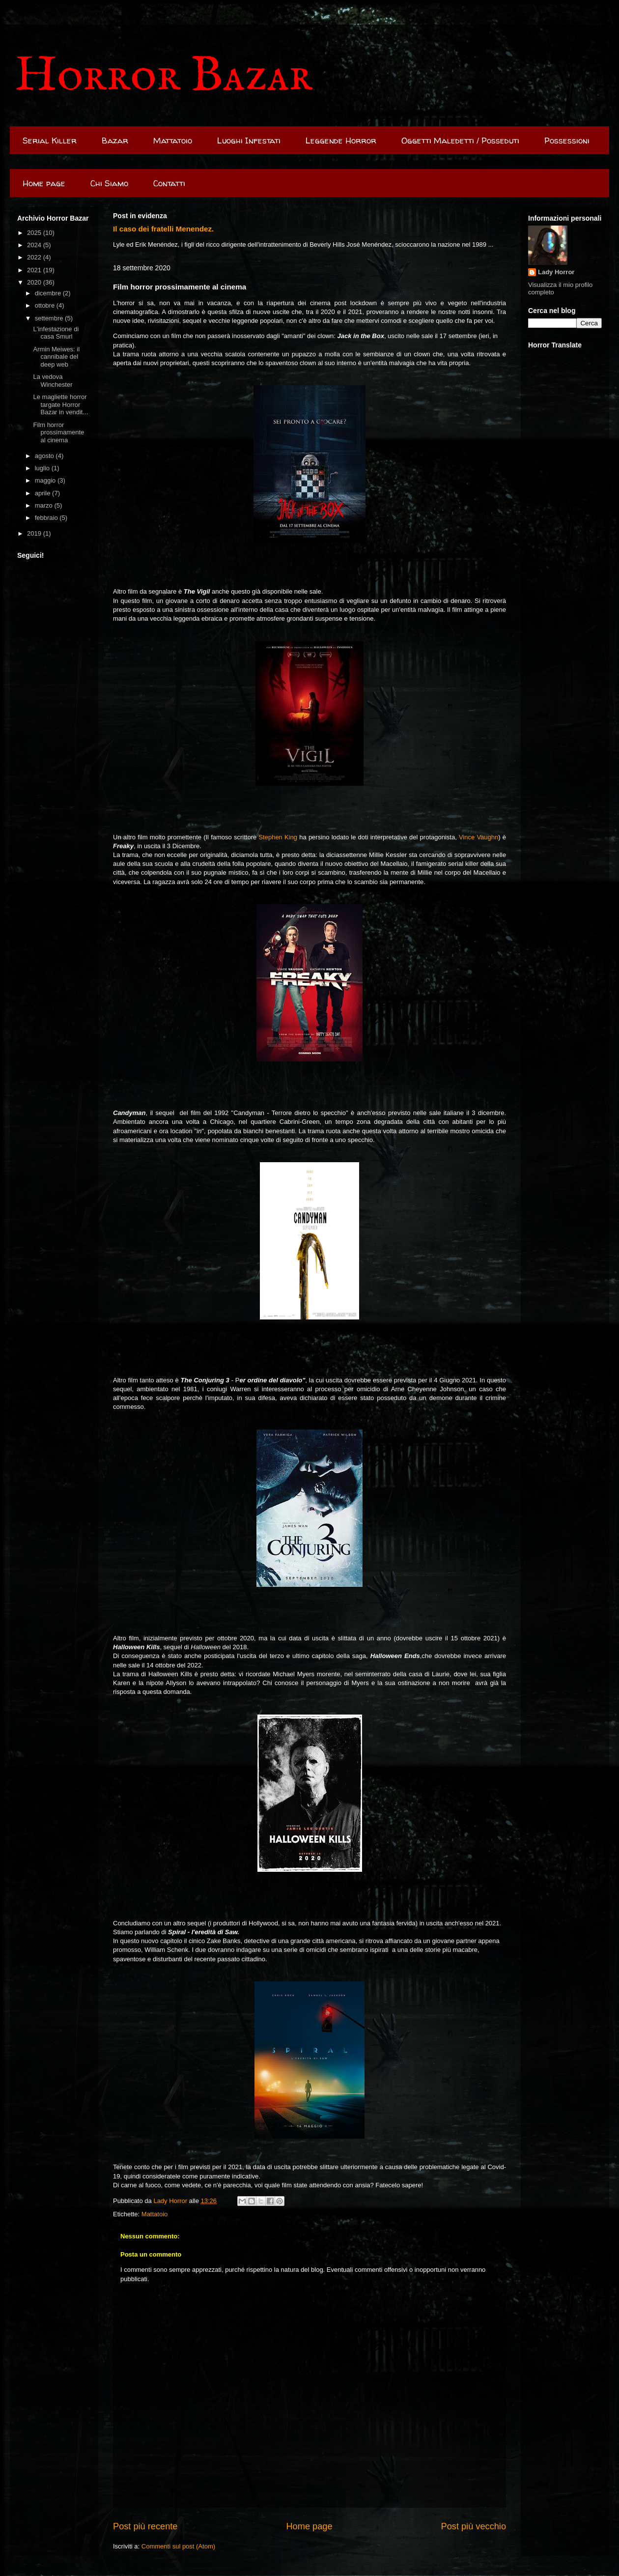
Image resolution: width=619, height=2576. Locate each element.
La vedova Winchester (52, 380)
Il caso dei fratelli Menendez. (163, 229)
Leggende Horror (341, 140)
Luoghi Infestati (249, 140)
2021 (35, 270)
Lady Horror (556, 272)
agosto (45, 455)
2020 (35, 282)
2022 (35, 257)
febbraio (47, 517)
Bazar (115, 140)
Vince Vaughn (478, 837)
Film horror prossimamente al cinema (58, 432)
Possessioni (567, 140)
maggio (46, 480)
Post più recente (145, 2526)
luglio (43, 468)
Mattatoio (172, 140)
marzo (45, 505)
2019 (35, 533)
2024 (35, 245)
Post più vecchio (473, 2526)
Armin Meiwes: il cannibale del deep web (56, 356)
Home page (44, 183)
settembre (50, 318)
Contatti (169, 183)
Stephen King (277, 837)
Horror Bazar (163, 76)
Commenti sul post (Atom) (178, 2546)
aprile (43, 493)
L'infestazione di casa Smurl (56, 333)
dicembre (49, 293)
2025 (35, 232)
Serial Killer (50, 140)
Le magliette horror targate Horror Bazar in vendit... (60, 404)
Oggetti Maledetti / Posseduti (460, 140)
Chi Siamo (109, 183)
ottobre (45, 305)
